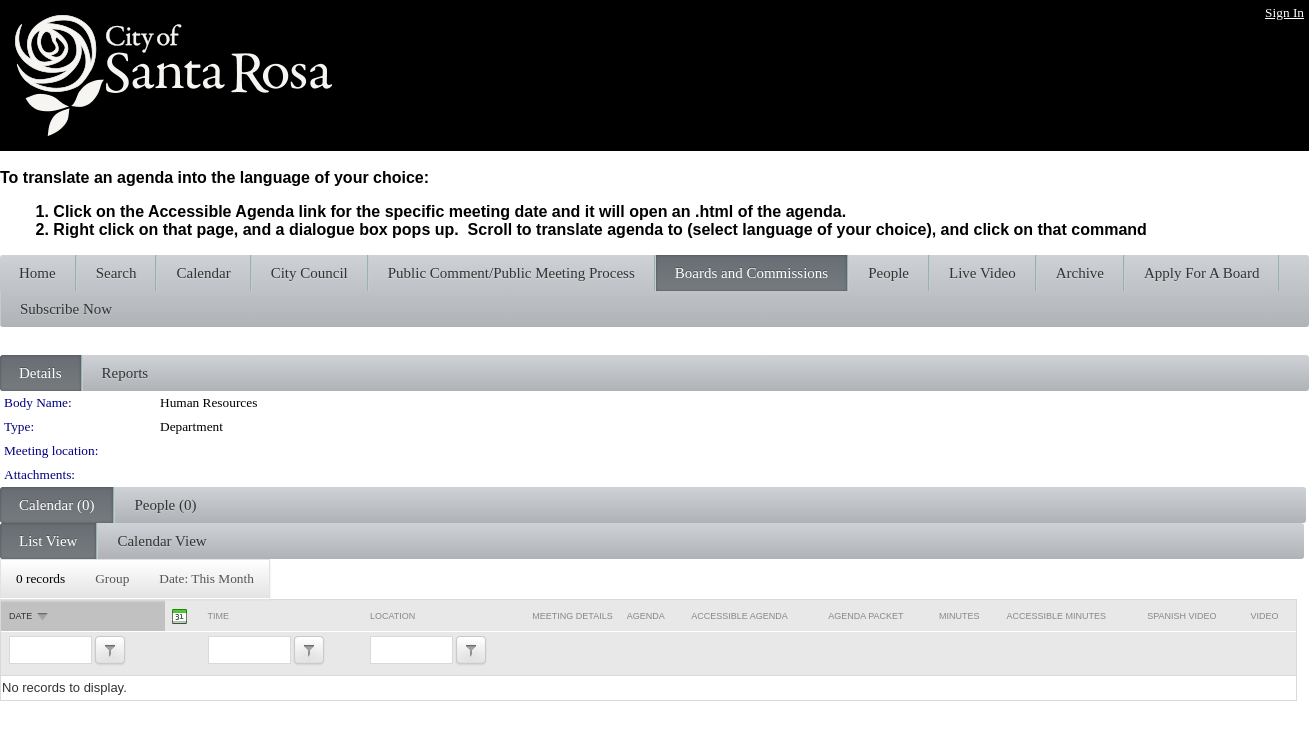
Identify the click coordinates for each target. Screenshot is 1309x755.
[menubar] (135, 579)
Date (20, 616)
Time (219, 616)
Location (392, 616)
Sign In (1284, 12)
